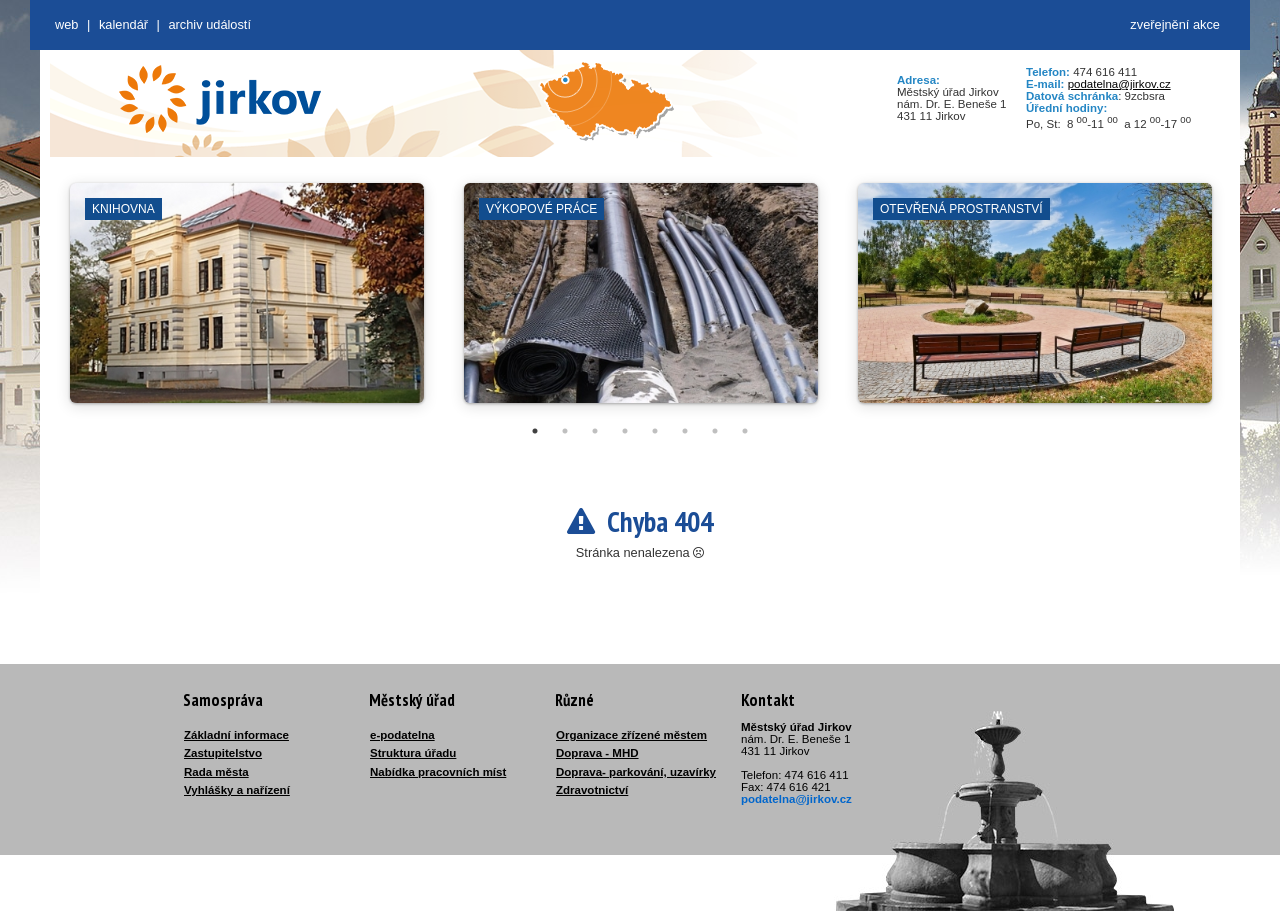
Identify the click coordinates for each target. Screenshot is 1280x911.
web (66, 24)
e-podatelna (402, 735)
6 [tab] (685, 431)
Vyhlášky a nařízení (237, 790)
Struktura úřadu (413, 753)
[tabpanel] (247, 303)
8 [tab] (745, 431)
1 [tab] (535, 431)
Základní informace (236, 735)
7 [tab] (715, 431)
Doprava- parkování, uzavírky (636, 772)
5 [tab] (655, 431)
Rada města (216, 772)
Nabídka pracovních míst (438, 772)
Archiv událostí (209, 24)
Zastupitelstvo (223, 753)
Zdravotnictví (592, 790)
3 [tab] (595, 431)
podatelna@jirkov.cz (1119, 84)
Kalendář (123, 24)
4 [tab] (625, 431)
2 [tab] (565, 431)
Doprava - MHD (597, 753)
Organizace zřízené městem (631, 735)
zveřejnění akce (1175, 24)
